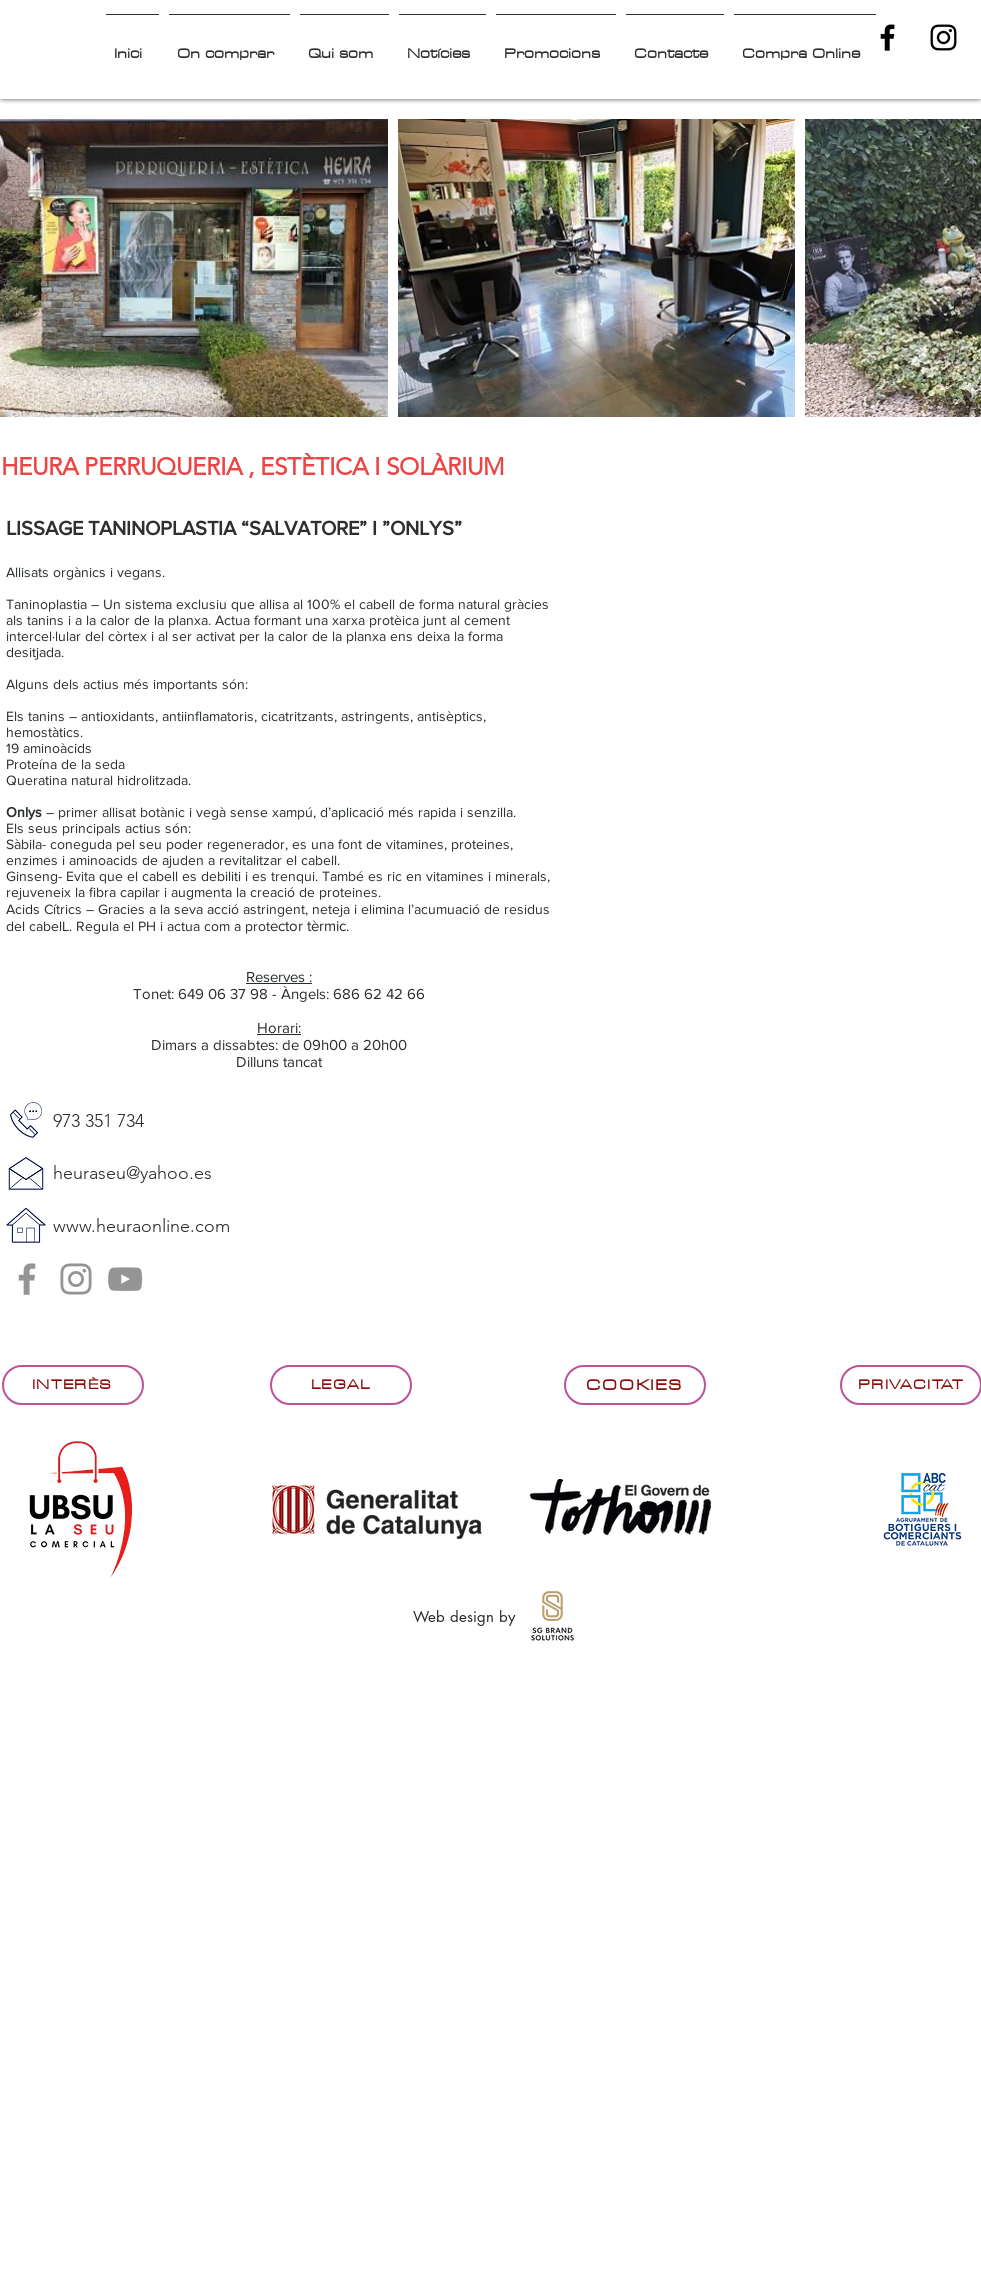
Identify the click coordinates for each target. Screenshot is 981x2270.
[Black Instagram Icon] (943, 37)
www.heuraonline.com (141, 1226)
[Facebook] (27, 1279)
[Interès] (73, 1385)
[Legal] (341, 1385)
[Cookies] (635, 1385)
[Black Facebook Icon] (887, 37)
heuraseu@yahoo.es (132, 1173)
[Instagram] (76, 1279)
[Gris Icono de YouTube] (125, 1279)
